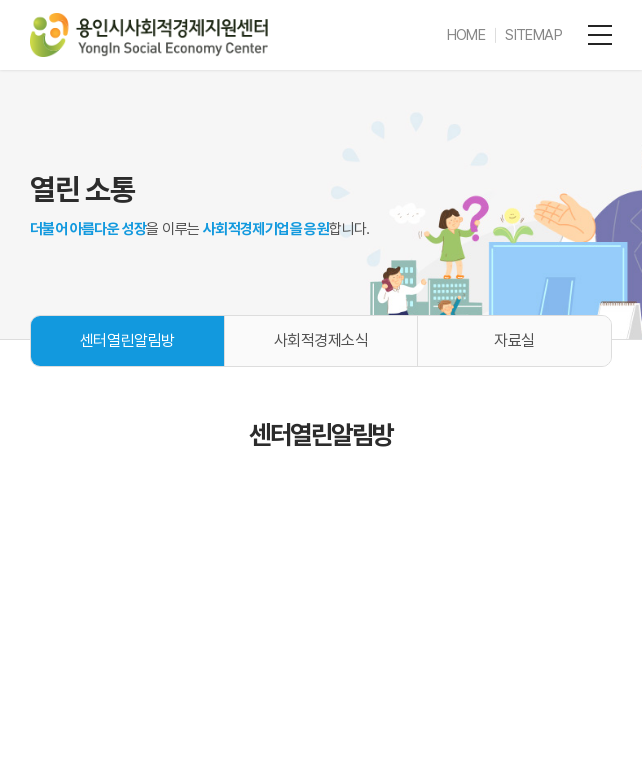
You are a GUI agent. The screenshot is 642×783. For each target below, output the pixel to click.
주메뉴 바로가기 (0, 0)
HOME (466, 35)
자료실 (514, 340)
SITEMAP (533, 35)
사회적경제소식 (321, 340)
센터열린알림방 (127, 340)
